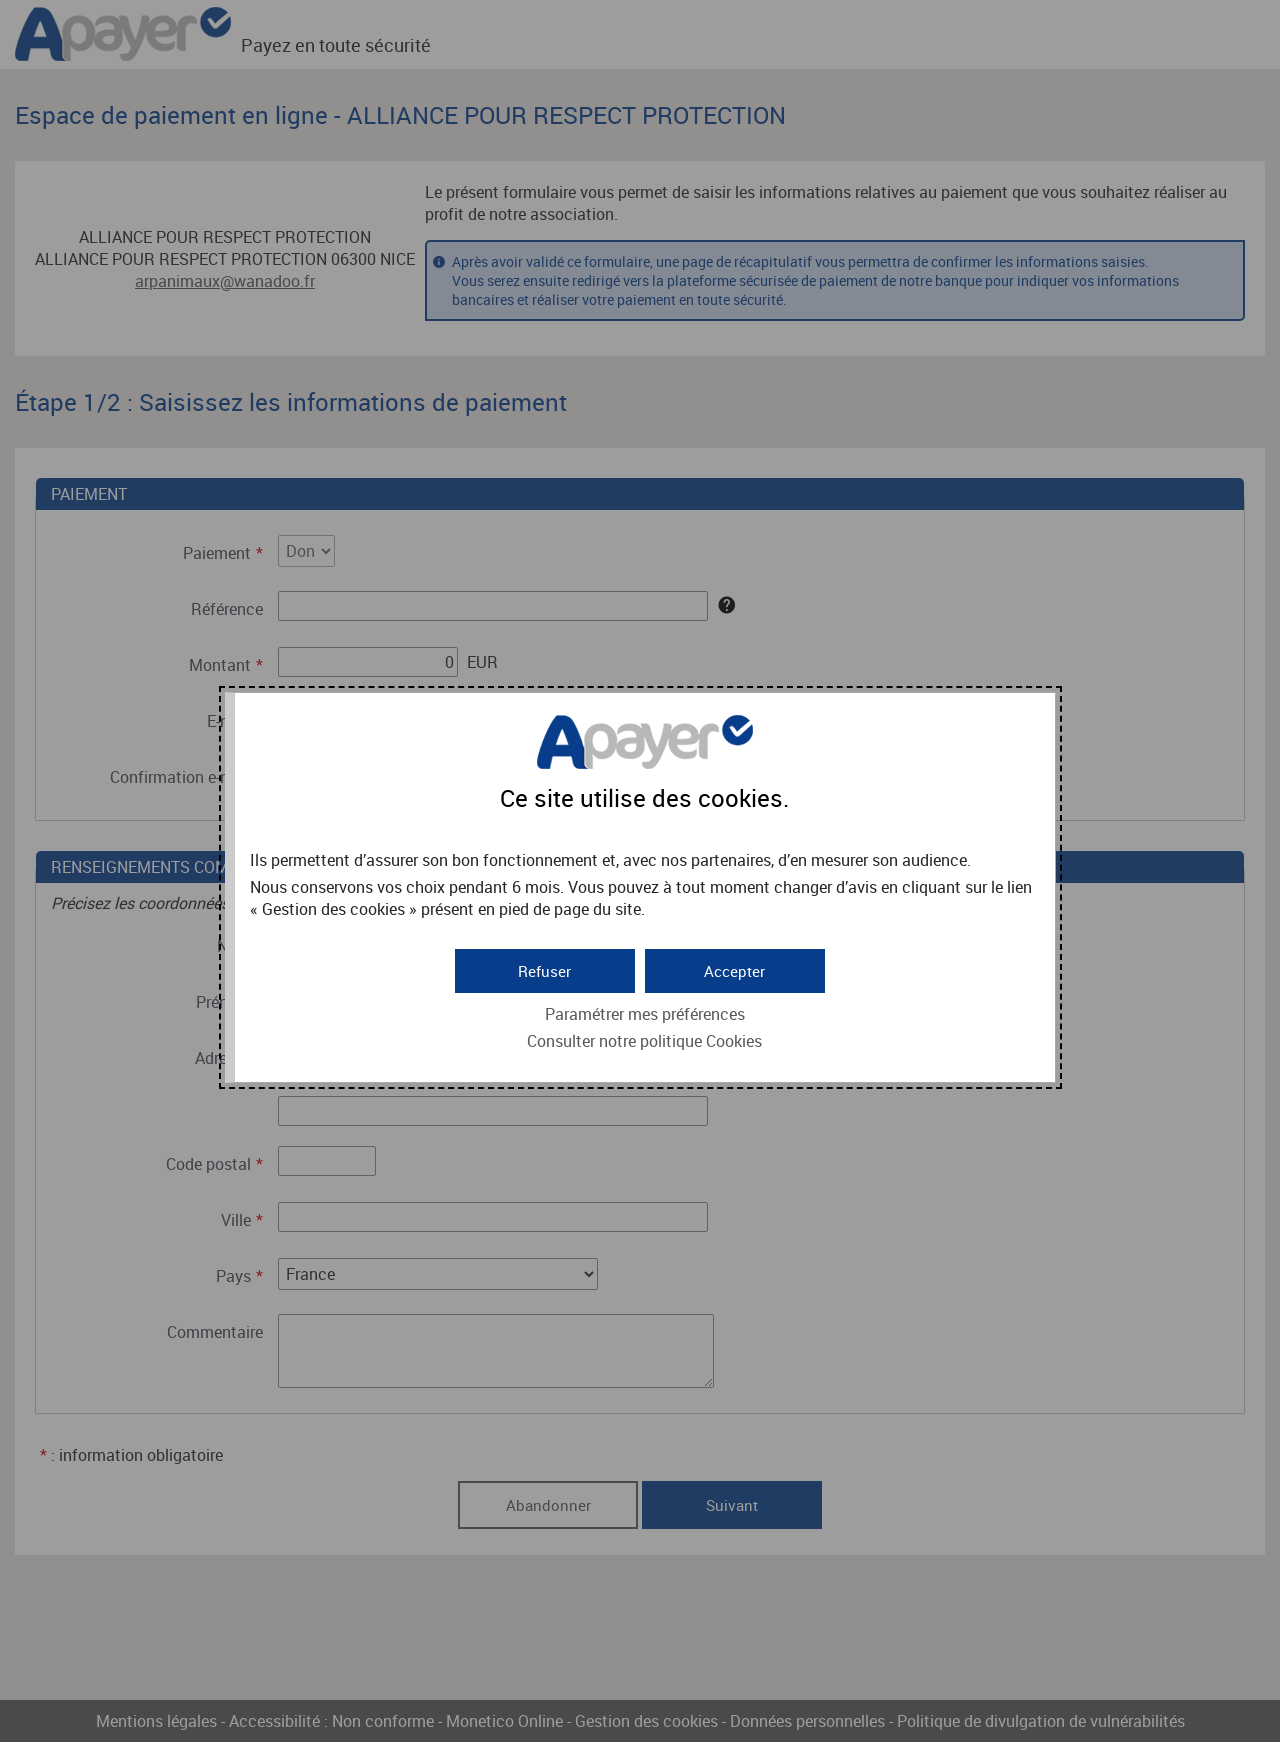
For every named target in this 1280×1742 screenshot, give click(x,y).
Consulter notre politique (644, 1039)
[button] (735, 968)
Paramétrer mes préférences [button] (645, 1012)
